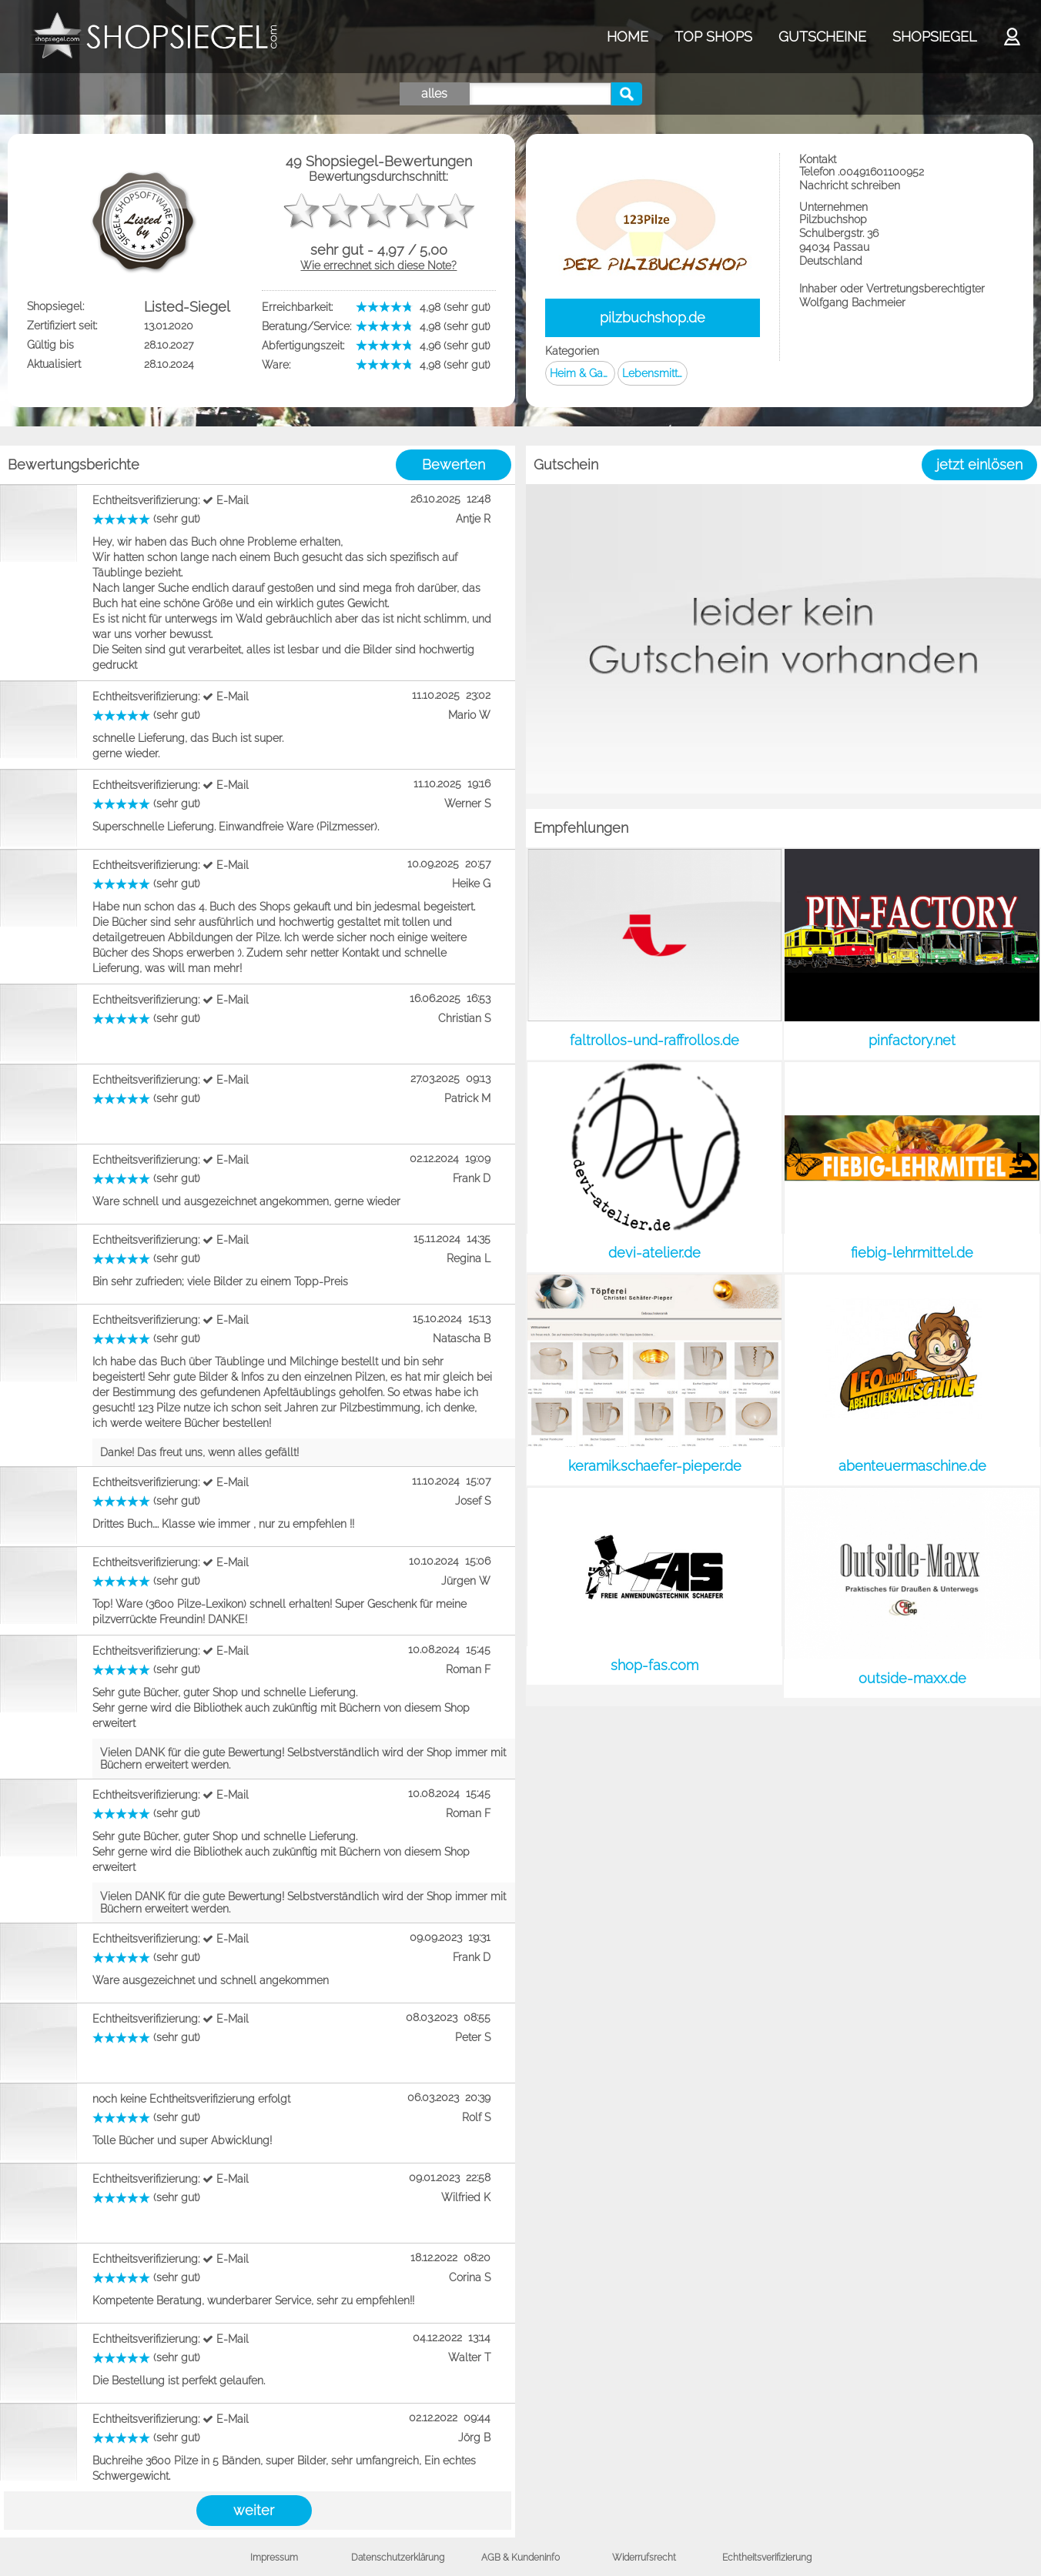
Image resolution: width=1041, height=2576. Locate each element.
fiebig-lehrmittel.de (912, 1253)
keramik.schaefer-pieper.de (654, 1466)
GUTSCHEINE (822, 36)
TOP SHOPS (713, 36)
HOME (627, 36)
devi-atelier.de (654, 1253)
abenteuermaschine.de (912, 1466)
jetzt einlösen (979, 464)
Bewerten (453, 464)
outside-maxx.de (912, 1678)
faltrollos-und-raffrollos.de (654, 1040)
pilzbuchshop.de (652, 317)
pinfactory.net (912, 1040)
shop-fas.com (654, 1665)
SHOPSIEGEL (934, 36)
